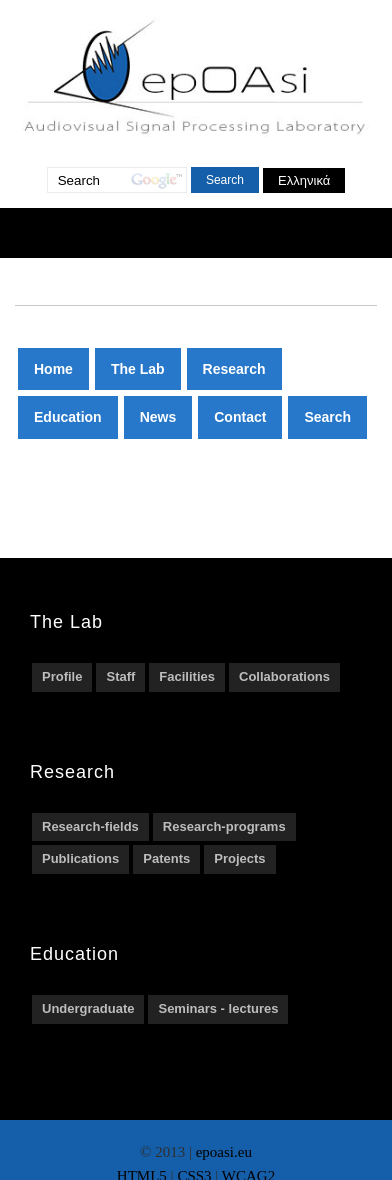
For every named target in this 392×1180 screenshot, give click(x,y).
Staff (120, 676)
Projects (239, 858)
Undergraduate (88, 1008)
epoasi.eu (224, 1152)
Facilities (187, 676)
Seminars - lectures (218, 1008)
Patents (166, 858)
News (158, 417)
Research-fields (90, 826)
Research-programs (224, 826)
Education (68, 417)
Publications (80, 858)
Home (53, 369)
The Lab (138, 369)
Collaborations (284, 676)
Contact (240, 417)
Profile (62, 676)
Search (327, 417)
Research (234, 369)
